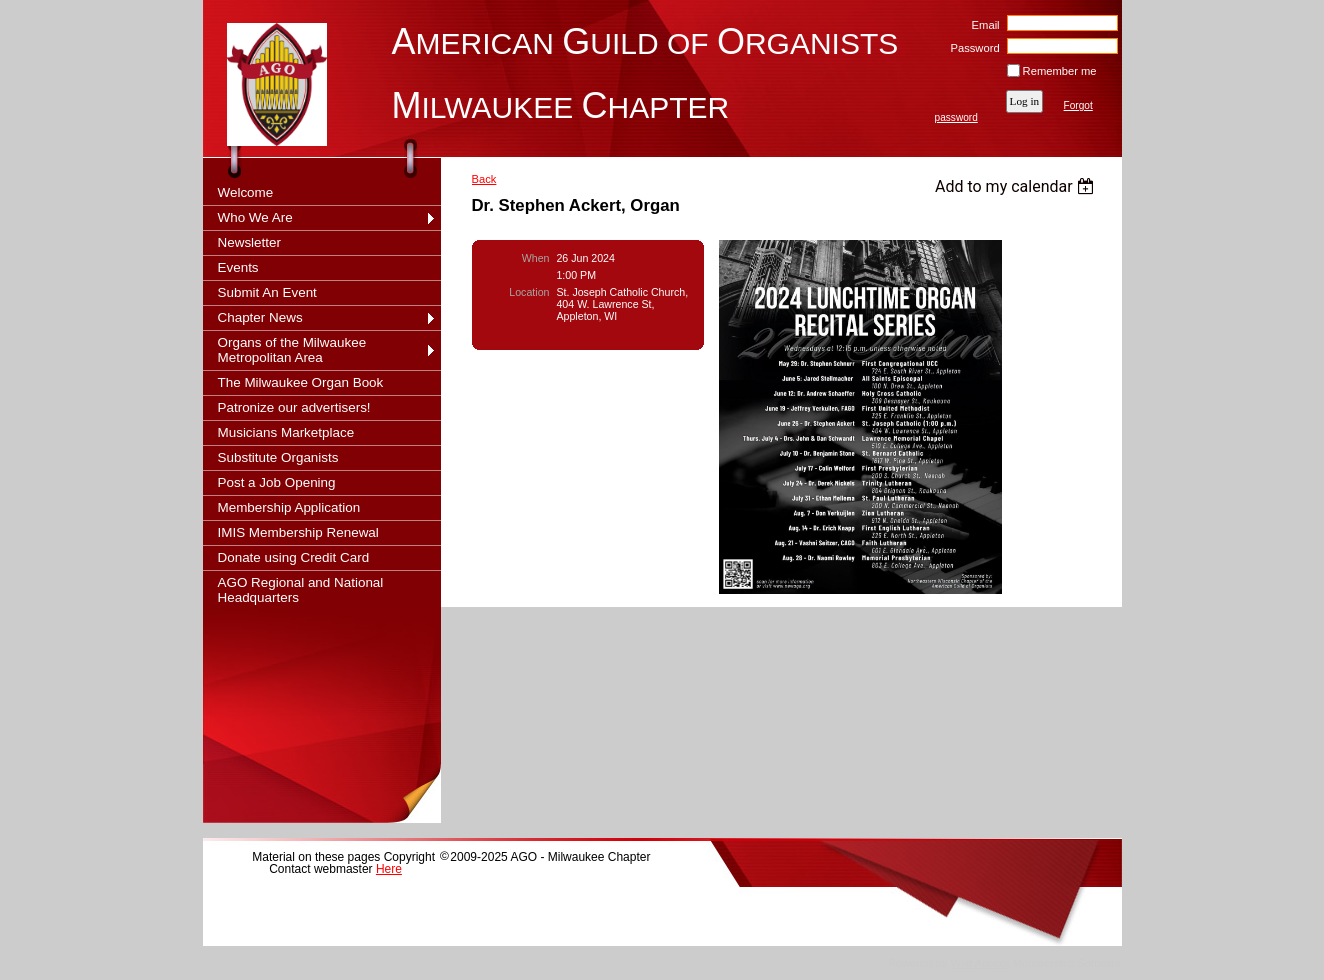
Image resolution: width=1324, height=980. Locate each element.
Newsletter (249, 242)
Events (238, 267)
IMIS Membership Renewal (298, 532)
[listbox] (1017, 186)
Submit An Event (267, 292)
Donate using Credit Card (294, 557)
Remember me (1060, 71)
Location (529, 292)
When (536, 258)
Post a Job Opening (277, 482)
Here (389, 869)
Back (484, 179)
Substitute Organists (278, 457)
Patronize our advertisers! (294, 407)
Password (971, 48)
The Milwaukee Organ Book (301, 382)
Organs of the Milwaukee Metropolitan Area (292, 350)
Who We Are (255, 217)
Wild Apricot (980, 963)
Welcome (246, 192)
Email (981, 25)
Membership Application (289, 507)
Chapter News (260, 317)
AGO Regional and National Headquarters (301, 590)
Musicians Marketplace (286, 432)
